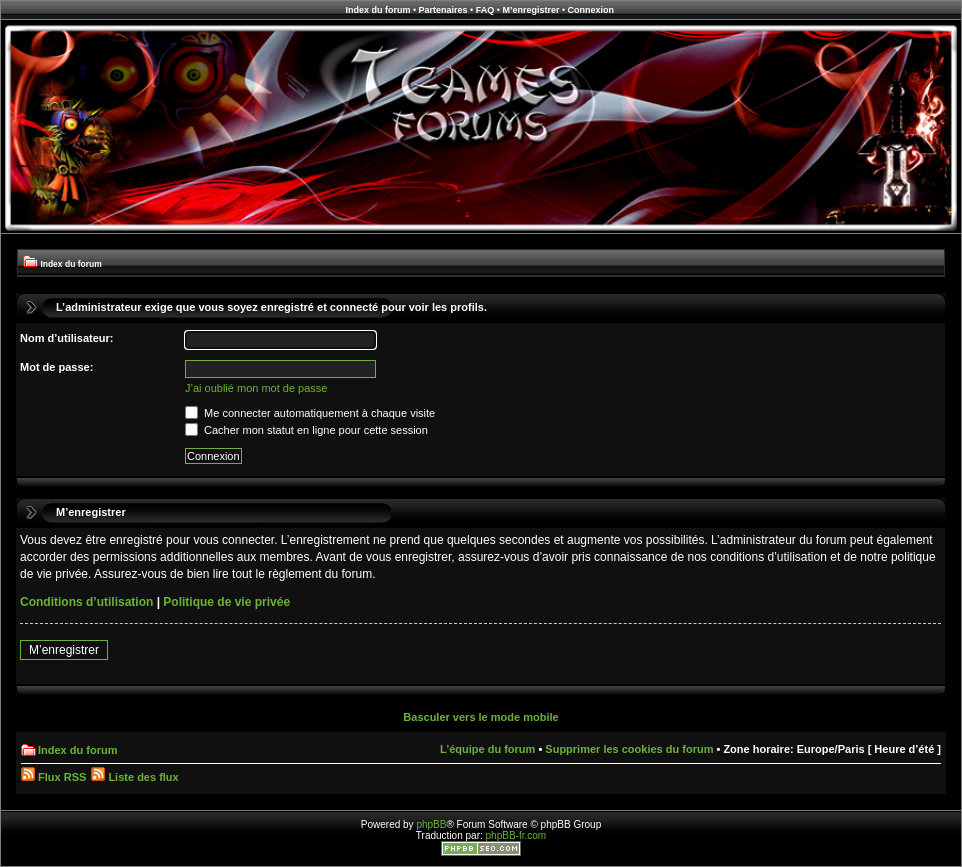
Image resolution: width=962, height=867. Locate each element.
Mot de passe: (56, 367)
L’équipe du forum (487, 749)
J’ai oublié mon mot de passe (256, 388)
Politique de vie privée (226, 602)
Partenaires (443, 10)
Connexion (591, 10)
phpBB (431, 824)
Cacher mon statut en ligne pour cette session (306, 430)
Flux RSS (53, 777)
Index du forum (377, 10)
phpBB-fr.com (516, 835)
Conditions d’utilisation (86, 602)
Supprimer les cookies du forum (629, 749)
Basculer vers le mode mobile (480, 717)
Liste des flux (134, 777)
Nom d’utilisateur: (67, 338)
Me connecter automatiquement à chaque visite (310, 413)
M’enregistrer (530, 10)
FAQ (485, 10)
